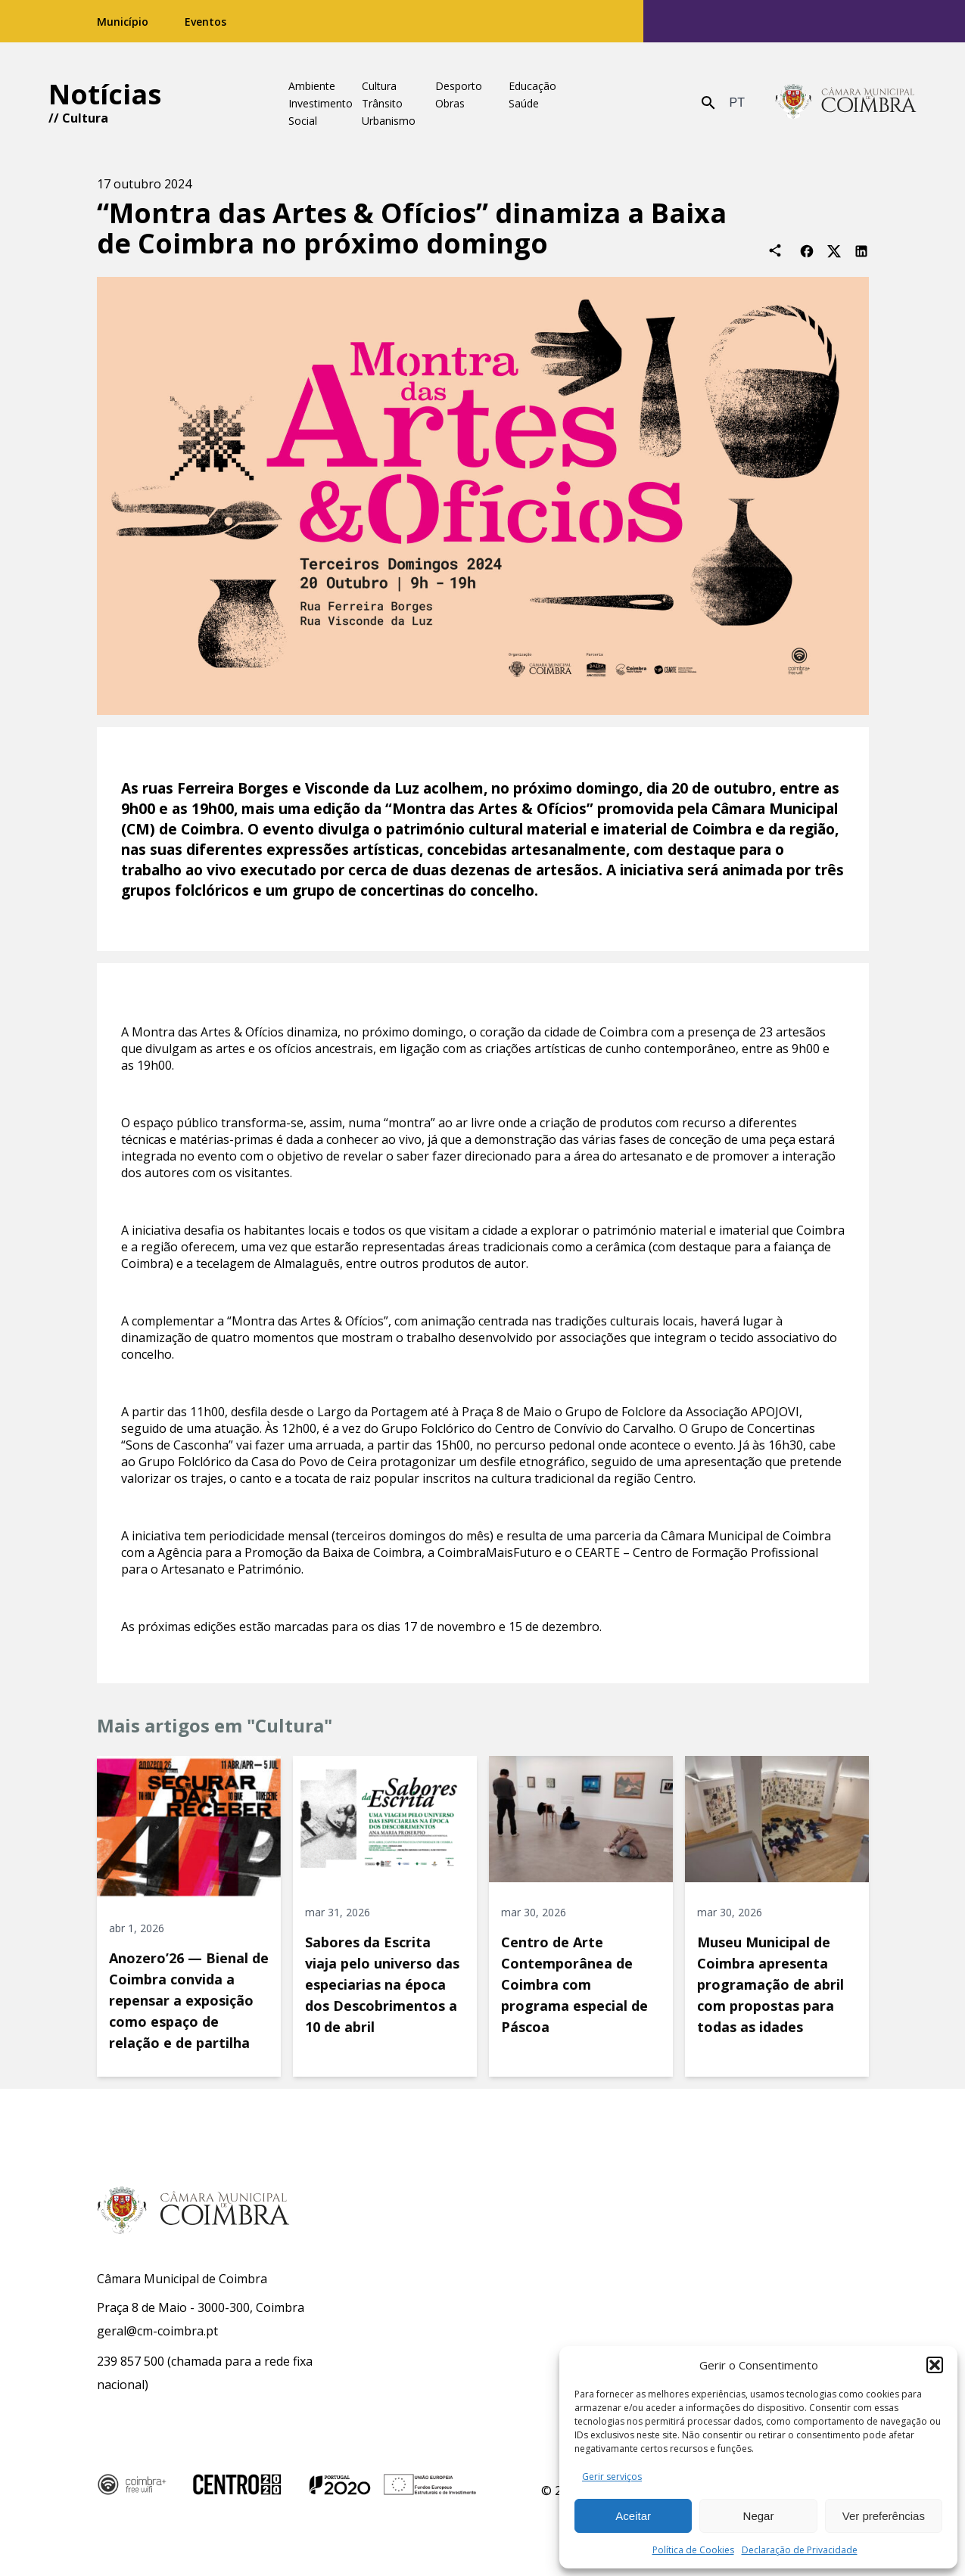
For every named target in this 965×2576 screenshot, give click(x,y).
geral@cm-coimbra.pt (157, 2331)
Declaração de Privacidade (800, 2549)
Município (122, 21)
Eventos (205, 21)
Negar (758, 2515)
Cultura (85, 118)
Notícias (104, 94)
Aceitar (633, 2515)
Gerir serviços (612, 2476)
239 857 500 (130, 2361)
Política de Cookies (693, 2549)
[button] (934, 2364)
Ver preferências (883, 2515)
